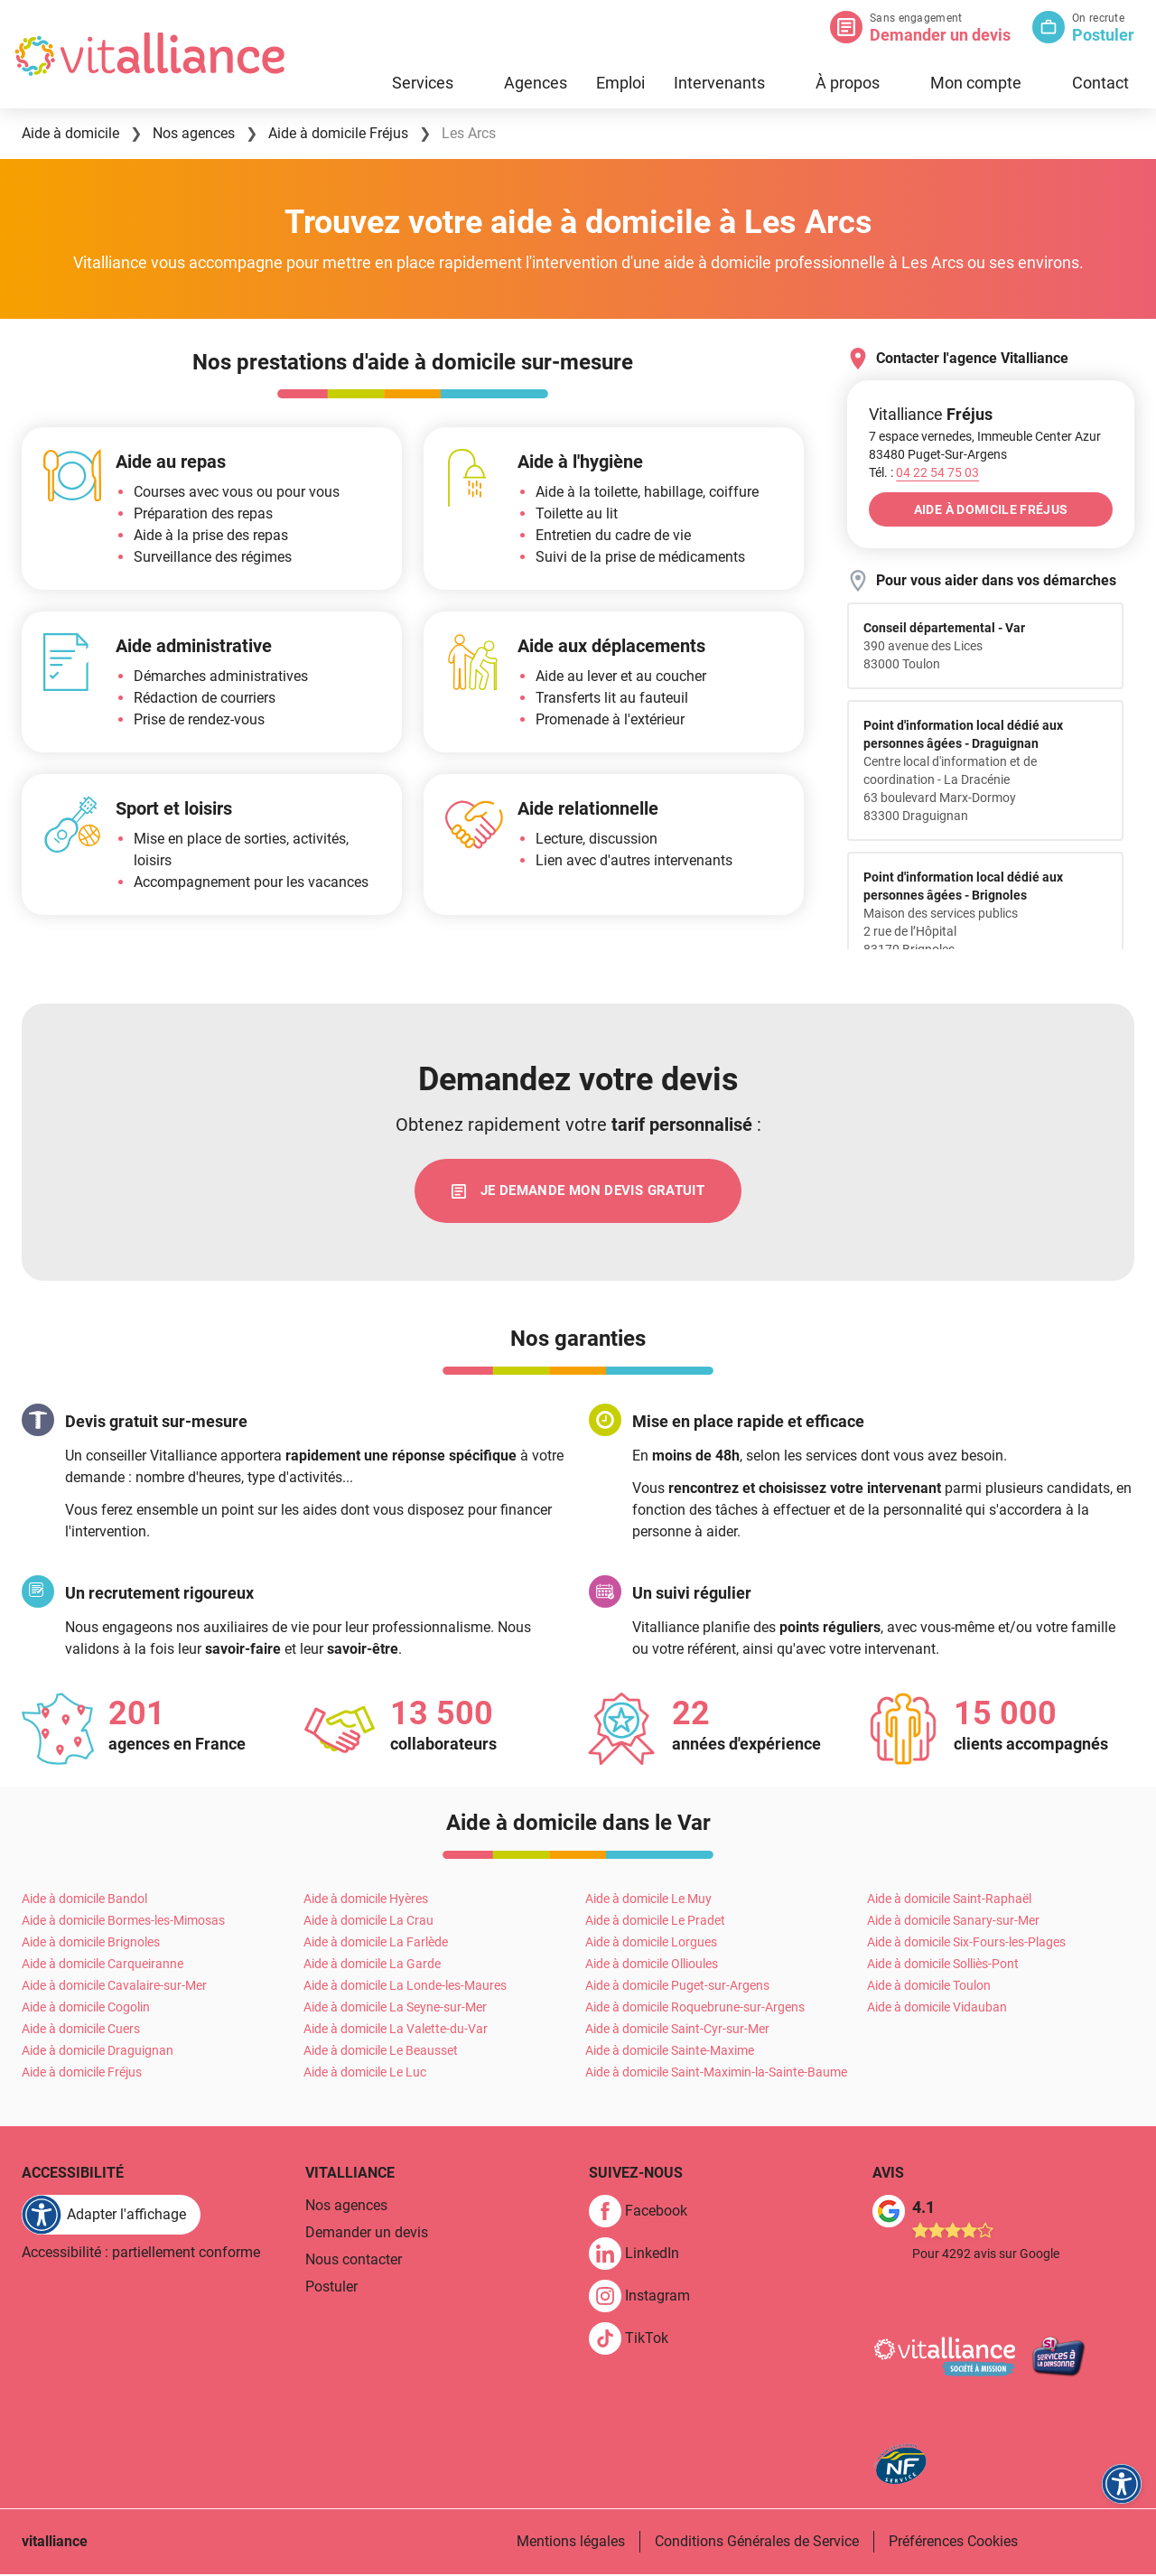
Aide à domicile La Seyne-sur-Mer (395, 2009)
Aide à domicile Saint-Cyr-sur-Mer (677, 2031)
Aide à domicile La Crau (368, 1923)
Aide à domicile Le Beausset (380, 2053)
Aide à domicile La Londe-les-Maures (405, 1988)
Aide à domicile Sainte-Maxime (669, 2053)
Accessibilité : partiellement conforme (141, 2254)
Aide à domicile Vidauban (937, 2009)
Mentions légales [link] (571, 2543)
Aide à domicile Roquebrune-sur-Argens (695, 2009)
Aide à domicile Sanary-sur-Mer (953, 1923)
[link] (578, 1192)
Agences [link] (535, 82)
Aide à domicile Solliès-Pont (943, 1966)
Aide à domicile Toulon (929, 1988)
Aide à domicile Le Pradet (655, 1923)
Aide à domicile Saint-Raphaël (949, 1901)
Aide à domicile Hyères (365, 1901)
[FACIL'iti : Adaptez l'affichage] (111, 2217)
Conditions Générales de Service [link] (757, 2543)
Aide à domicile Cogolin (86, 2009)
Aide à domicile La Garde (372, 1966)
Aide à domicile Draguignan (97, 2053)
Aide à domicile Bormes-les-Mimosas (123, 1923)
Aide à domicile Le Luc (364, 2074)
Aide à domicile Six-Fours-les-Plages (966, 1944)
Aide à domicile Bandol (84, 1901)
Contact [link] (1100, 82)
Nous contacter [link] (353, 2262)
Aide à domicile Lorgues (651, 1944)
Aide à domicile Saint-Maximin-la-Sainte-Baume (716, 2074)
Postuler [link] (331, 2289)
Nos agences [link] (346, 2208)
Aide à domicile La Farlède (375, 1944)
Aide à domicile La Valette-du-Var (395, 2031)
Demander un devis (940, 34)
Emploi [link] (620, 82)
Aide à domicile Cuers (81, 2031)
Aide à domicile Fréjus (82, 2074)
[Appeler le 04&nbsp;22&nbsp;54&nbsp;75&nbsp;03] (937, 472)
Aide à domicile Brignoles (91, 1944)
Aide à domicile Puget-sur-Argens (677, 1988)
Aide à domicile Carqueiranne (102, 1966)
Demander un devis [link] (366, 2235)
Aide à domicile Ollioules (651, 1966)
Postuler (1103, 34)
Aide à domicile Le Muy (648, 1901)
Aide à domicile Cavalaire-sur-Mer (114, 1988)
